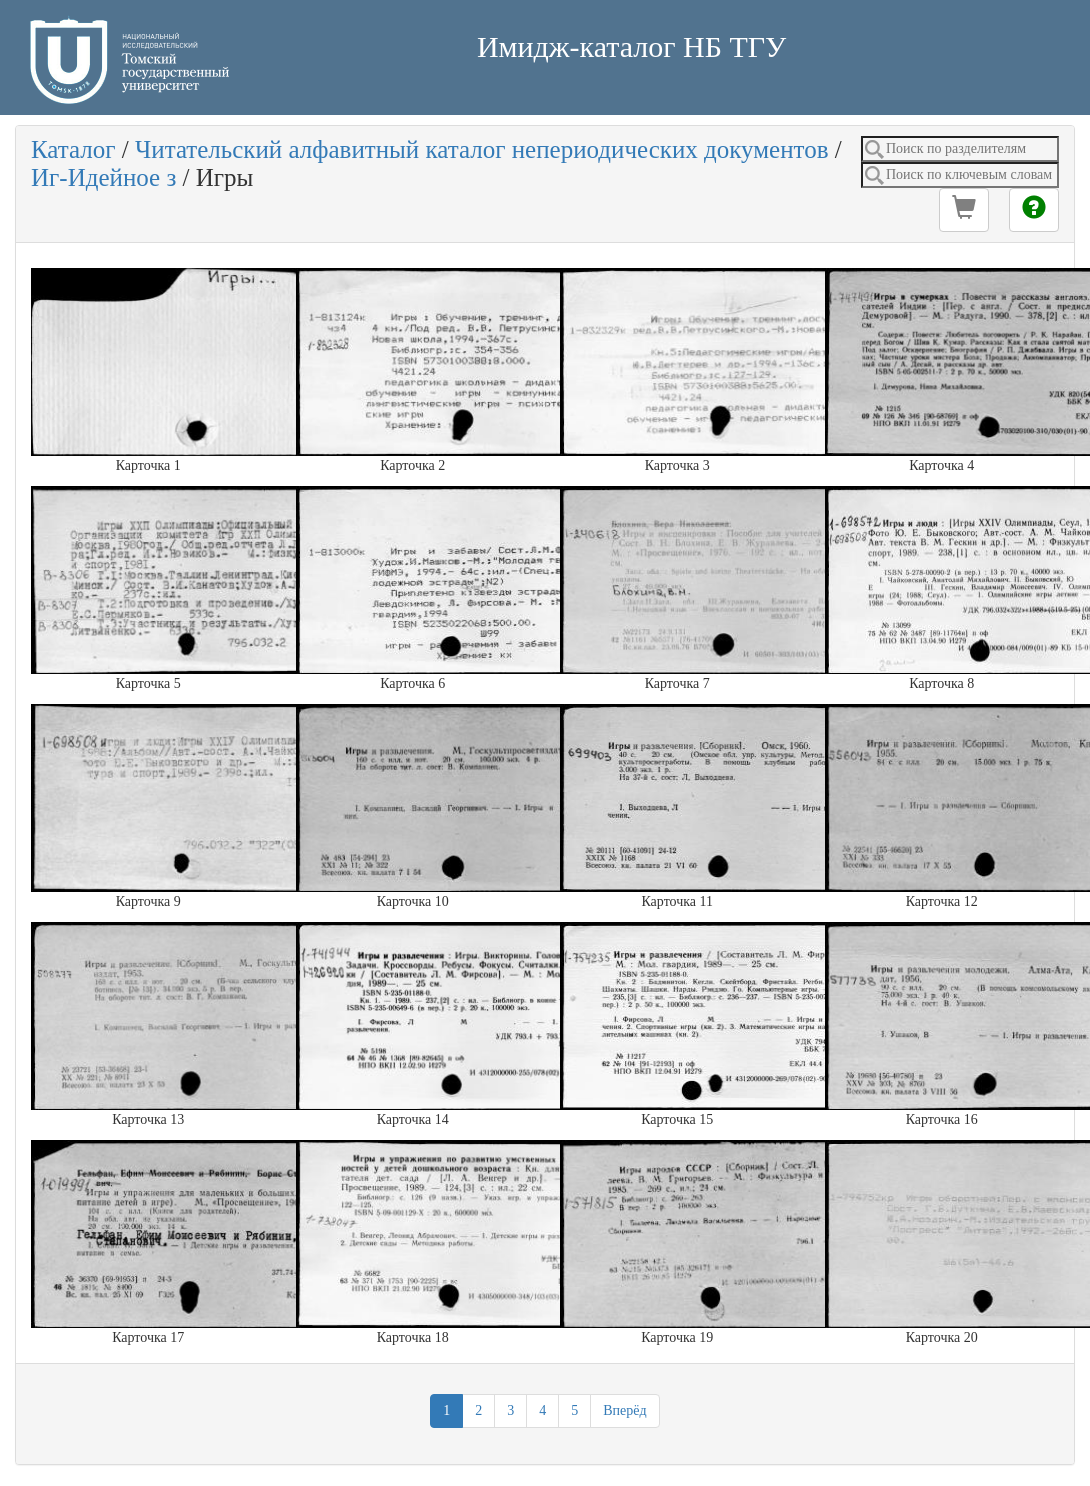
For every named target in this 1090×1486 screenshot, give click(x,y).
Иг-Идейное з (103, 177)
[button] (964, 210)
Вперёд (624, 1410)
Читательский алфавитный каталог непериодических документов (481, 149)
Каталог (73, 149)
